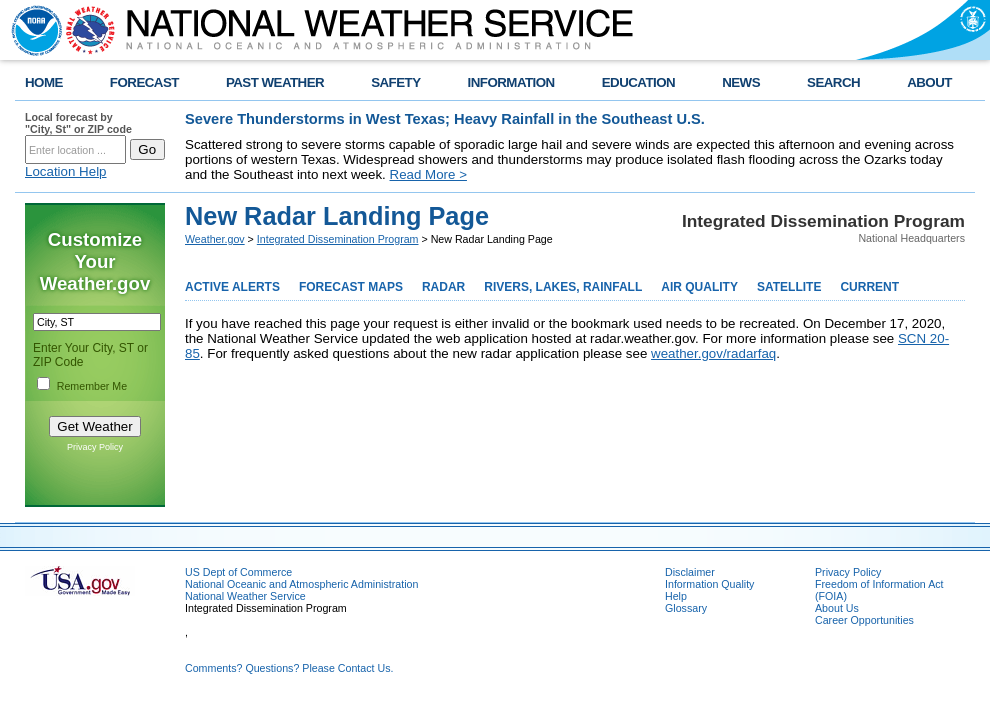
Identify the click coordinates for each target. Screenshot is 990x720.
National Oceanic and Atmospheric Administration (301, 584)
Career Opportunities (864, 620)
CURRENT (869, 287)
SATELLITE (789, 287)
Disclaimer (690, 572)
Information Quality (709, 584)
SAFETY (395, 82)
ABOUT (929, 82)
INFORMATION (511, 82)
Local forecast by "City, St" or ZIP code (78, 123)
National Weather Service (245, 596)
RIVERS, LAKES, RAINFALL (563, 287)
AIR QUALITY (699, 287)
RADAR (443, 287)
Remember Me (92, 386)
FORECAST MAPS (351, 287)
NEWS (741, 82)
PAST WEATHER (275, 82)
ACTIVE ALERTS (232, 287)
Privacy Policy (95, 447)
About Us (837, 608)
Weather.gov (215, 239)
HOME (44, 82)
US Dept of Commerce (238, 572)
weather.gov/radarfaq (713, 353)
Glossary (686, 608)
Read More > (428, 174)
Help (676, 596)
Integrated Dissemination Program (338, 239)
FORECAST (144, 82)
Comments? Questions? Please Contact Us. (289, 668)
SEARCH (833, 82)
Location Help (66, 171)
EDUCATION (638, 82)
